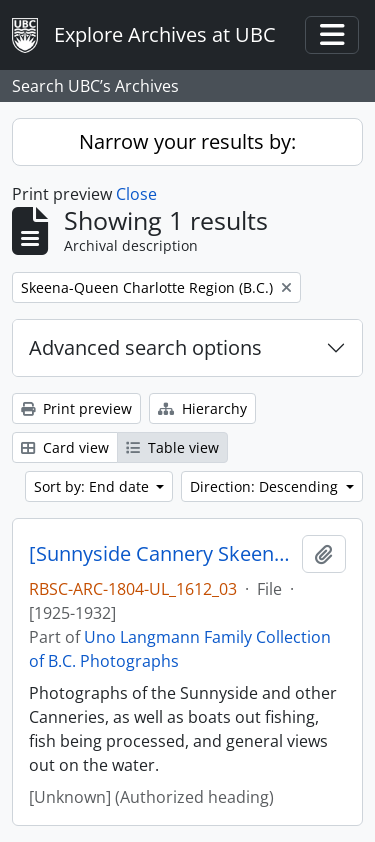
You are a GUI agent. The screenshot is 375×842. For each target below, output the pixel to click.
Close (136, 194)
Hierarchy (202, 408)
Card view (65, 447)
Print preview (76, 408)
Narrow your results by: (187, 141)
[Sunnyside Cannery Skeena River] (161, 554)
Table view (172, 447)
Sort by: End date (93, 486)
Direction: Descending (266, 486)
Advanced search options (145, 347)
